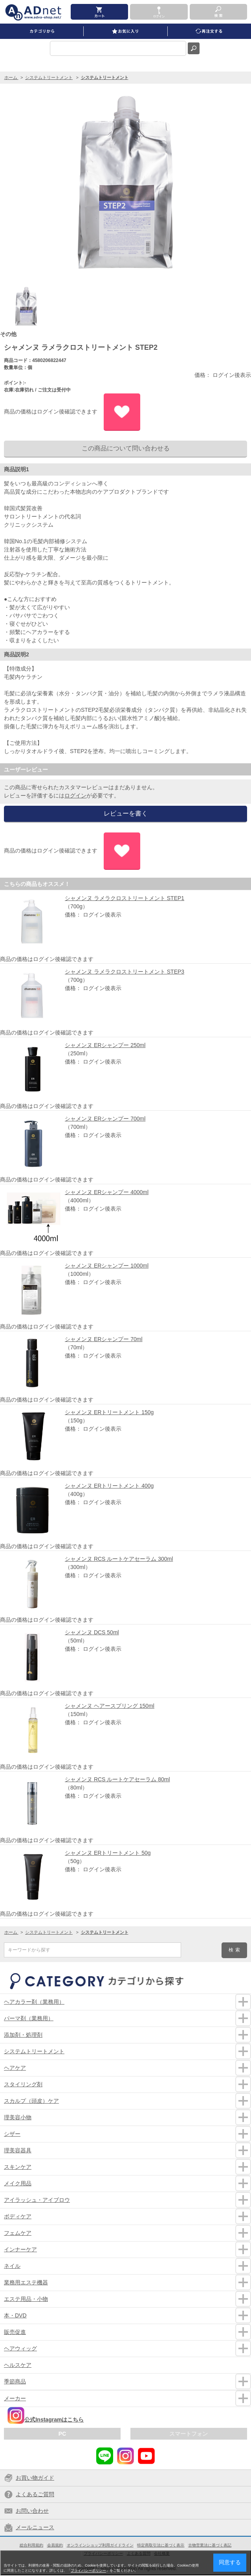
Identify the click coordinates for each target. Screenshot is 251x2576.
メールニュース (35, 2527)
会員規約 (55, 2545)
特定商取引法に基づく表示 (160, 2545)
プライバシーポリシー (88, 2570)
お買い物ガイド (35, 2478)
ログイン (75, 795)
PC (62, 2434)
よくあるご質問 (35, 2494)
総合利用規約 (31, 2545)
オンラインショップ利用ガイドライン (100, 2545)
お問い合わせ (32, 2511)
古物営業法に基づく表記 (209, 2545)
